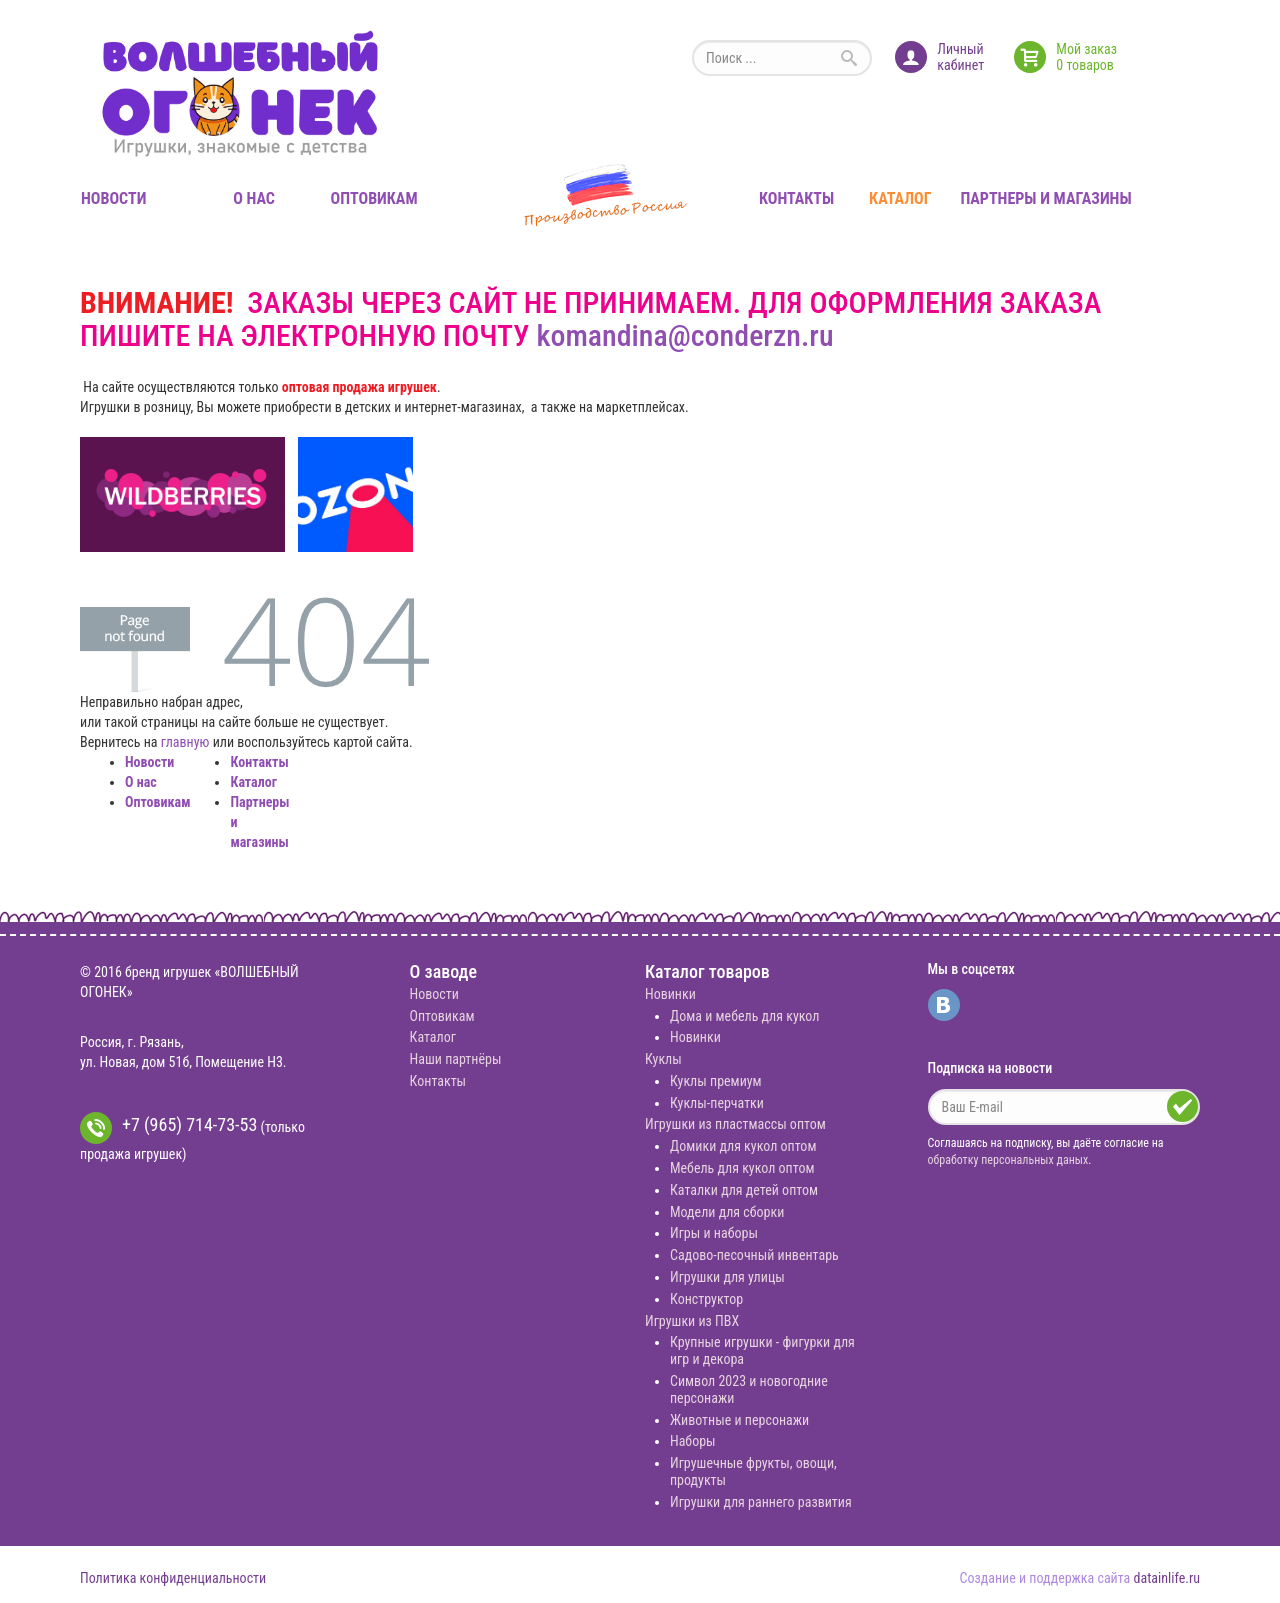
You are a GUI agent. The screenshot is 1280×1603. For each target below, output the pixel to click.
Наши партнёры (456, 1059)
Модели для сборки (727, 1212)
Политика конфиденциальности (173, 1578)
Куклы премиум (716, 1081)
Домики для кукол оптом (743, 1146)
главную (185, 742)
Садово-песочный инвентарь (754, 1255)
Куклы (663, 1059)
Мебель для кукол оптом (742, 1168)
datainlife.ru (1167, 1578)
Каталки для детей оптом (744, 1190)
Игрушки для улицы (727, 1277)
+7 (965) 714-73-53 (168, 1128)
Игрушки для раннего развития (761, 1502)
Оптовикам (374, 198)
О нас (254, 198)
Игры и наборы (714, 1233)
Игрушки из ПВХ (692, 1321)
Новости (113, 198)
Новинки (670, 994)
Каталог (900, 198)
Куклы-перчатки (717, 1103)
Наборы (693, 1441)
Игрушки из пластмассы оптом (735, 1124)
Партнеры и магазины (1045, 198)
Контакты (796, 198)
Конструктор (706, 1299)
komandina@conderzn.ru (684, 335)
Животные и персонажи (739, 1420)
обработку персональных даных (1008, 1160)
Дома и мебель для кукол (744, 1016)
